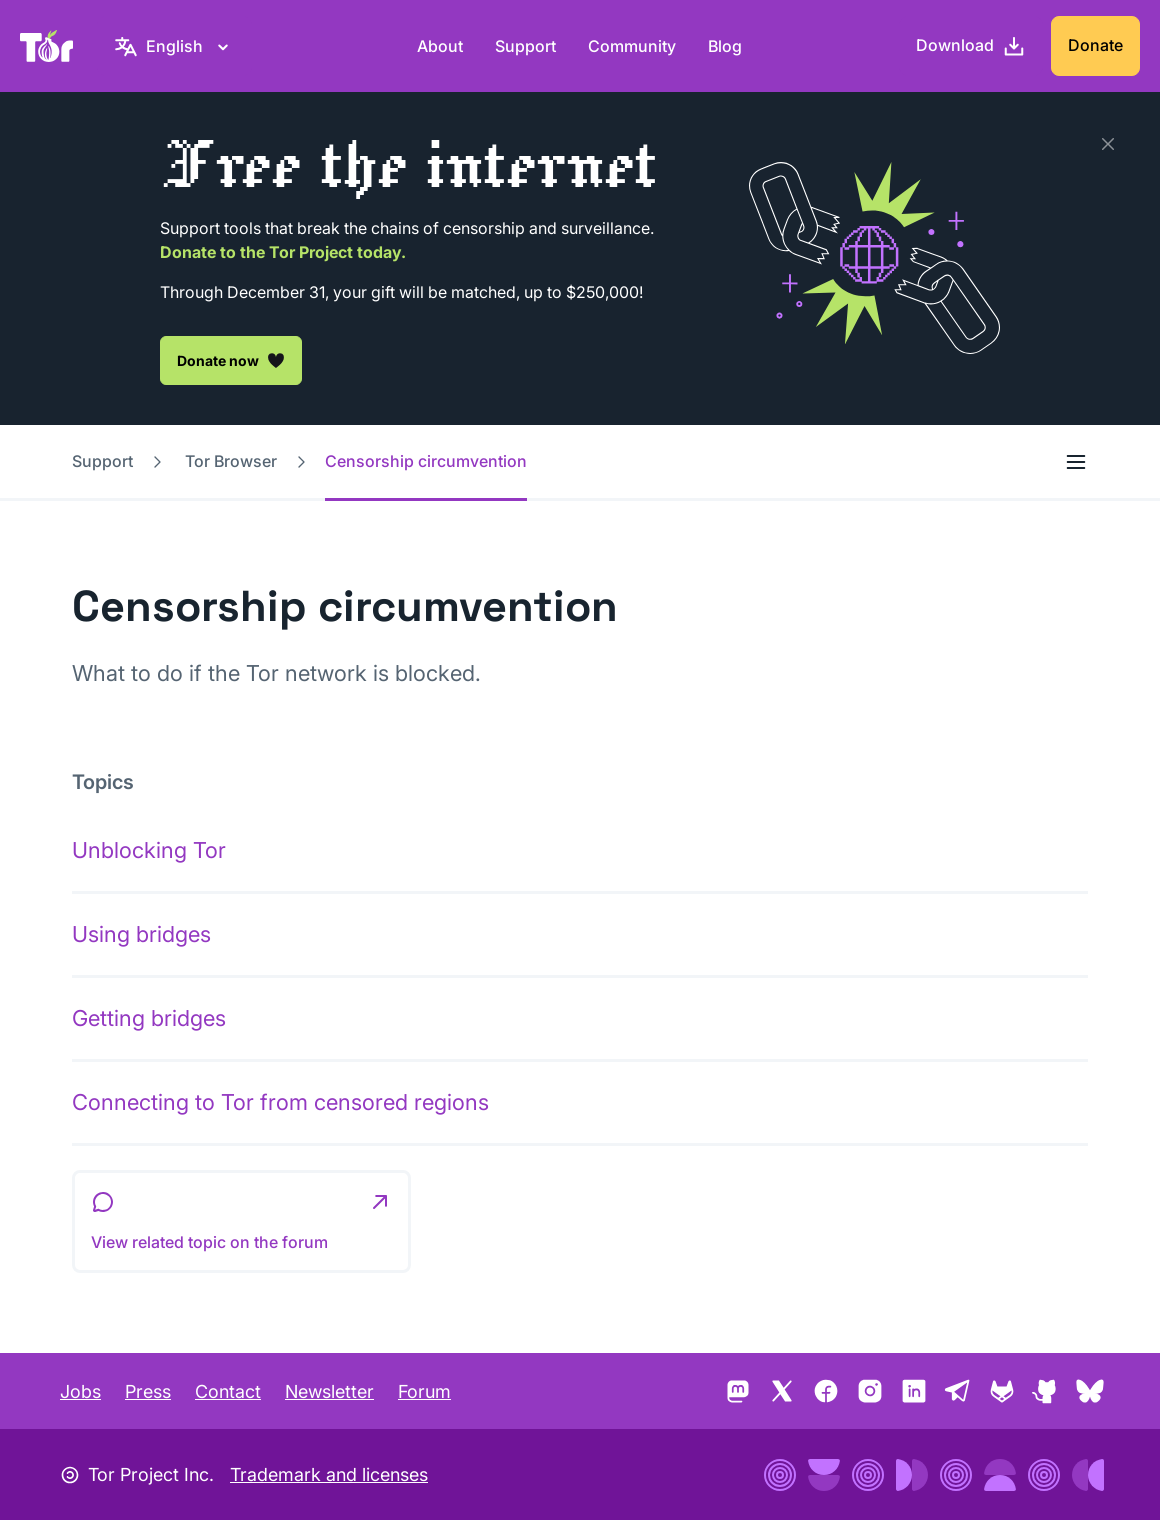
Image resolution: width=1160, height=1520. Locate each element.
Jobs (80, 1391)
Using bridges (141, 934)
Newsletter (329, 1391)
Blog (725, 46)
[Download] (971, 46)
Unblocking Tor (149, 850)
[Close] (1108, 144)
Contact (228, 1391)
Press (148, 1391)
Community (632, 46)
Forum (424, 1391)
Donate (1095, 45)
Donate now (231, 360)
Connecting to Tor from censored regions (280, 1102)
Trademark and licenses (329, 1474)
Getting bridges (149, 1018)
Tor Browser (231, 461)
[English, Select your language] (174, 46)
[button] (241, 1222)
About (440, 46)
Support (525, 46)
